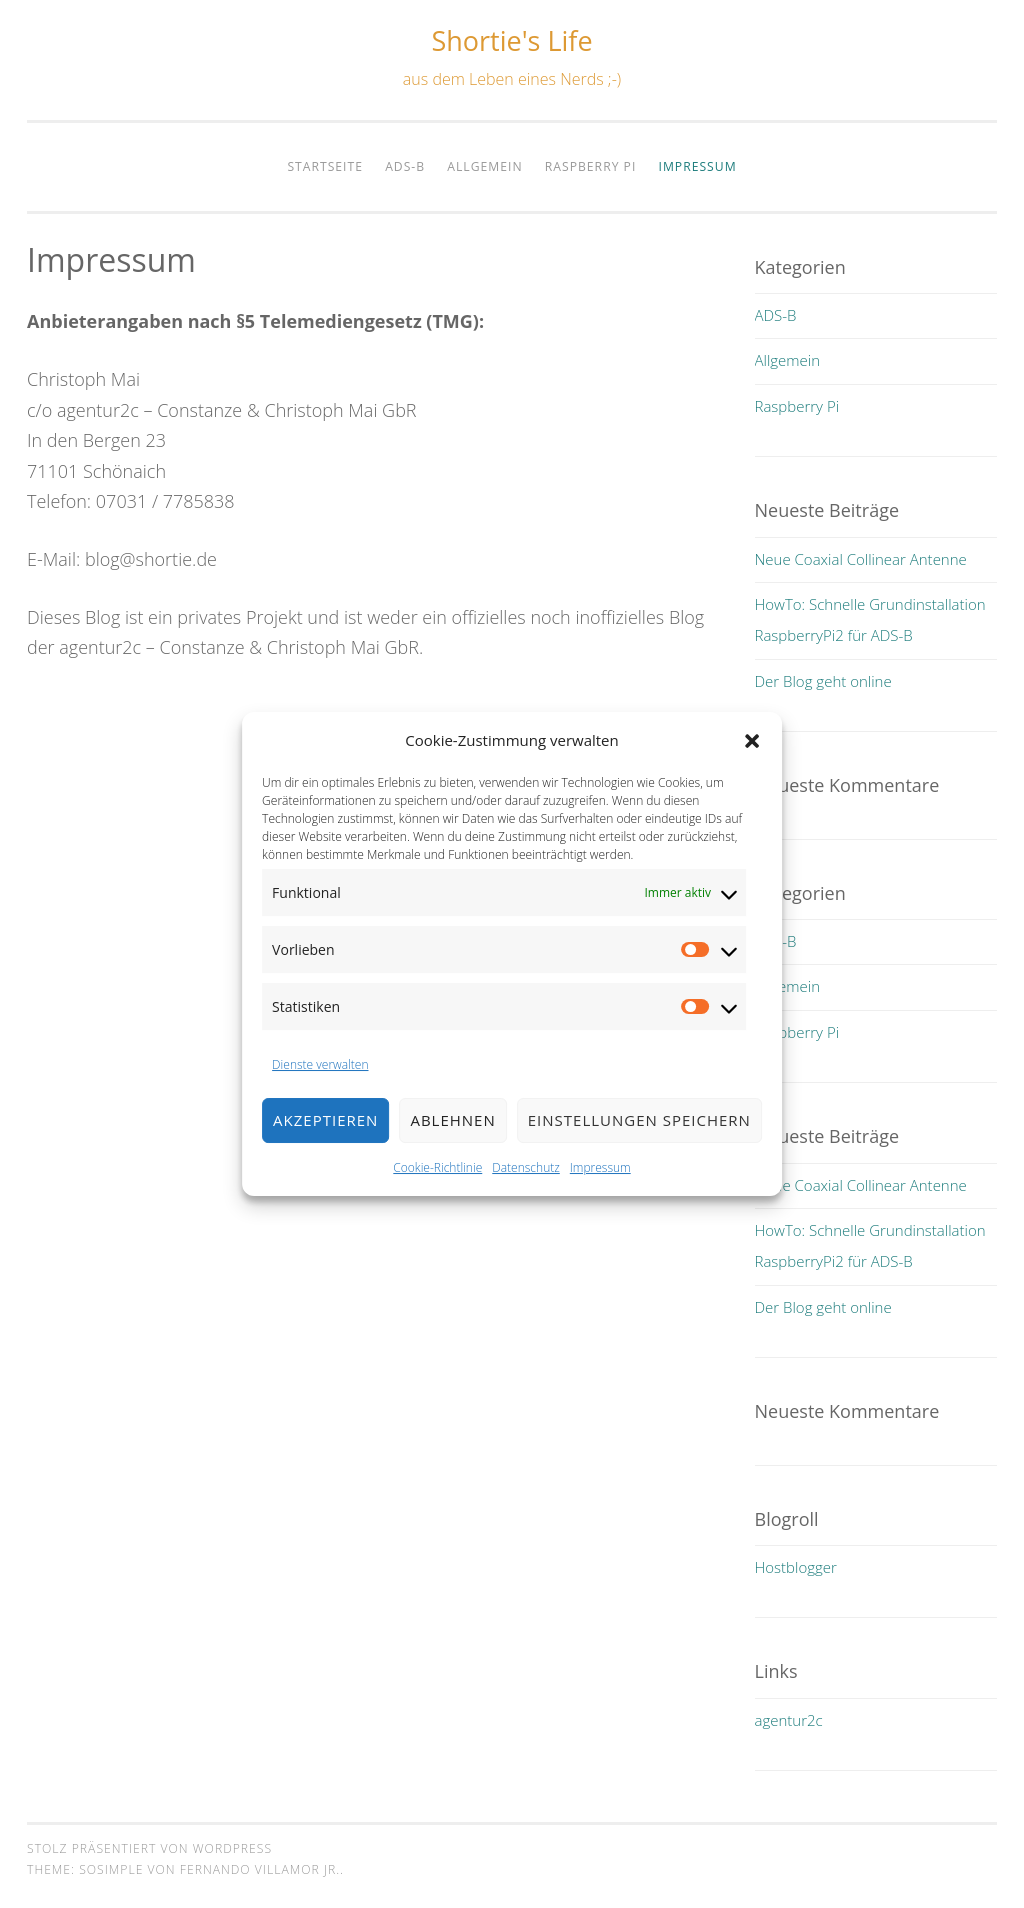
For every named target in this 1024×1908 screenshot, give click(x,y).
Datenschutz (526, 1191)
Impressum (600, 1191)
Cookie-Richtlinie (437, 1191)
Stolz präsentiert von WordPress (149, 1848)
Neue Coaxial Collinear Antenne (861, 559)
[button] (752, 765)
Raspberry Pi (591, 166)
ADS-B (405, 166)
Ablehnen (452, 1145)
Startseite (325, 166)
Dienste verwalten (320, 1088)
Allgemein (484, 166)
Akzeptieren (325, 1145)
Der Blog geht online (823, 681)
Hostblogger (796, 1567)
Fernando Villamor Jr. (260, 1869)
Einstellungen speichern (639, 1145)
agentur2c (789, 1720)
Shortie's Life (511, 40)
